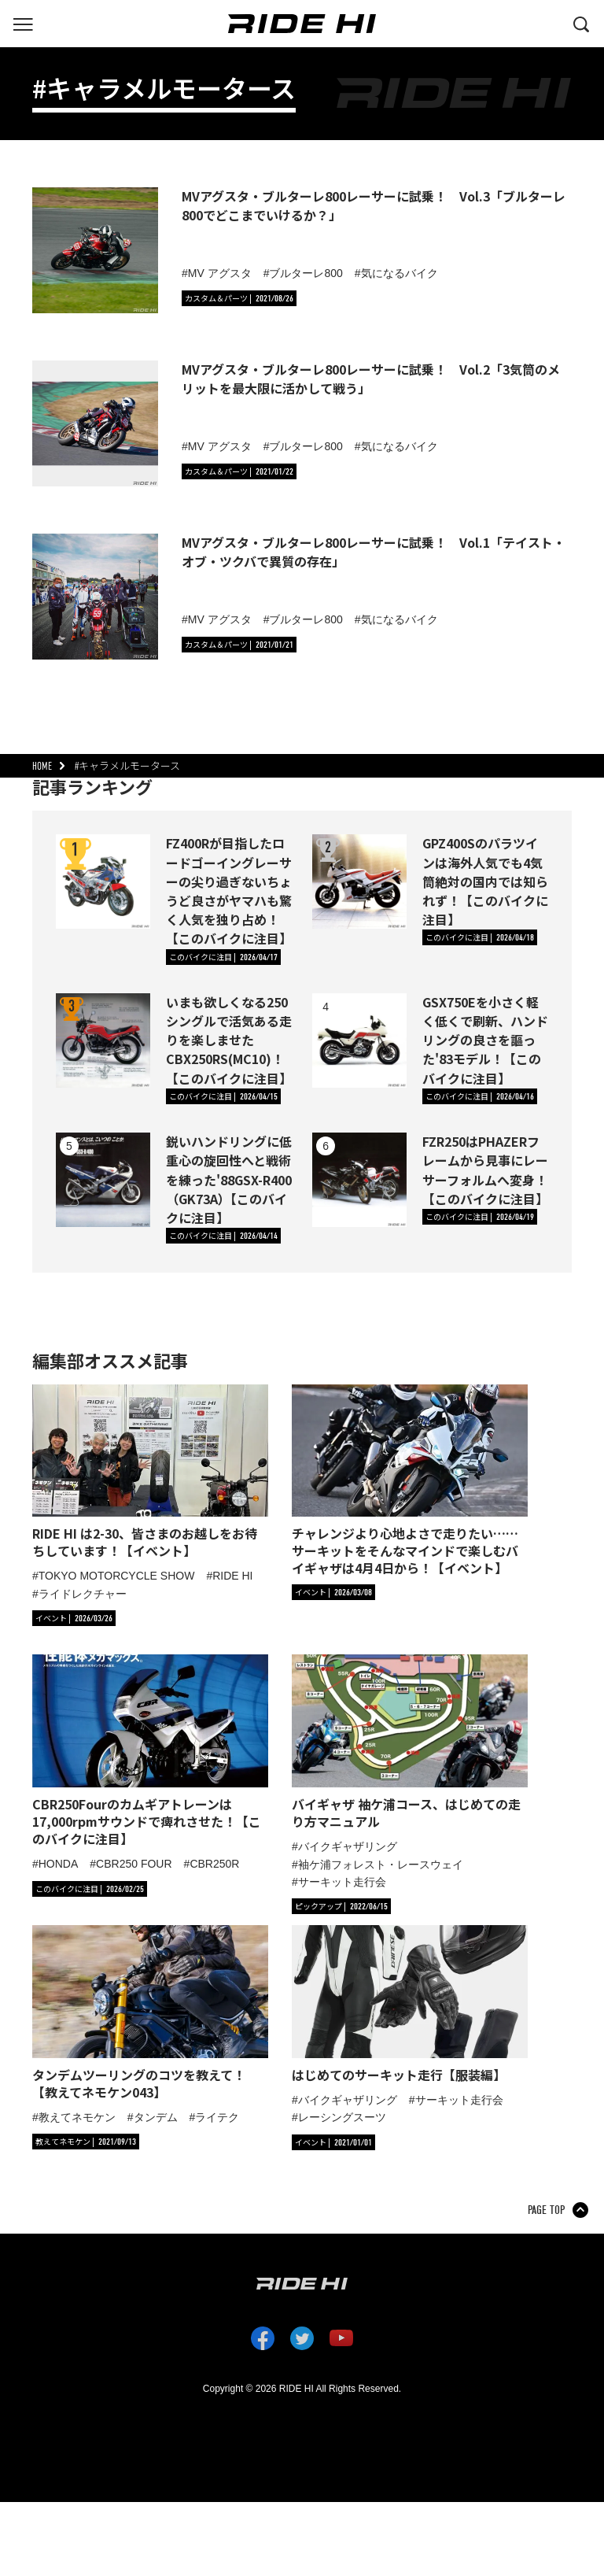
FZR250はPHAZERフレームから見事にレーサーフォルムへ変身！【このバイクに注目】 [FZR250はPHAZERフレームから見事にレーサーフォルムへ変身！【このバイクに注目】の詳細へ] (485, 1170)
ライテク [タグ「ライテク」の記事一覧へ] (217, 2117)
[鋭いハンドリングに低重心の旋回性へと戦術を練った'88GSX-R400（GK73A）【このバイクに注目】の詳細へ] (103, 1180)
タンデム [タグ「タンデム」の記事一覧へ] (156, 2117)
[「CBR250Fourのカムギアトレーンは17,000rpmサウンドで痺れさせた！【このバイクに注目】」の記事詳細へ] (150, 1750)
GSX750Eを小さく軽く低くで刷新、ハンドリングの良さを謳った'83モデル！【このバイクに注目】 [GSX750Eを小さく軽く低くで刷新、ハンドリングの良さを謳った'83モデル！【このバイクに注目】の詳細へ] (485, 1040)
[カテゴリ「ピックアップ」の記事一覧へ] (341, 1906)
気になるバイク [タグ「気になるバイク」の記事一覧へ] (399, 273)
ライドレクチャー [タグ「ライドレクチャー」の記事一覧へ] (83, 1593)
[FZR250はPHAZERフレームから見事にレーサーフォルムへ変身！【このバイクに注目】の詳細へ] (359, 1180)
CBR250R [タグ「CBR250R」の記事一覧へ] (214, 1863)
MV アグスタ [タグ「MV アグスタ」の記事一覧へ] (220, 273)
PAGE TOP (546, 2210)
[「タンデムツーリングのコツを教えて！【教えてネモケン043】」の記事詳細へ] (150, 2013)
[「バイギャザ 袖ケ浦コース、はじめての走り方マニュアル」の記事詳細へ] (410, 1742)
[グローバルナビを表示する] (23, 23)
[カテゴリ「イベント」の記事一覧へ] (74, 1618)
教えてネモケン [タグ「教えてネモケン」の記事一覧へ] (77, 2117)
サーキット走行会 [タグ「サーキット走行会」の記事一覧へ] (342, 1882)
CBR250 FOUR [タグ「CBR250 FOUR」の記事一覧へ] (133, 1863)
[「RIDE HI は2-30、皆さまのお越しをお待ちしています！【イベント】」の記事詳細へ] (150, 1472)
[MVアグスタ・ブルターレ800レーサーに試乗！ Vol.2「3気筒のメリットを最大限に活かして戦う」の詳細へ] (95, 423)
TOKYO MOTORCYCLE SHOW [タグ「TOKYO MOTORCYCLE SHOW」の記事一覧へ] (117, 1575)
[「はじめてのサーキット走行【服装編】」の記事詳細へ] (410, 2004)
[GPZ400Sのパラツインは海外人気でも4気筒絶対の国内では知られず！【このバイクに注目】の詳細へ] (359, 881)
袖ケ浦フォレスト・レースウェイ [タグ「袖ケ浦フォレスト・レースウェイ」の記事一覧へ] (380, 1864)
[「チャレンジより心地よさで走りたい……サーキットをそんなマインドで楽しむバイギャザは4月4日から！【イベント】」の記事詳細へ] (410, 1480)
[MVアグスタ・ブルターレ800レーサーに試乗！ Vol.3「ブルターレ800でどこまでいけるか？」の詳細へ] (95, 250)
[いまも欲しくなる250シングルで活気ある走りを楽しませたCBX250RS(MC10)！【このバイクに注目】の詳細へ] (103, 1040)
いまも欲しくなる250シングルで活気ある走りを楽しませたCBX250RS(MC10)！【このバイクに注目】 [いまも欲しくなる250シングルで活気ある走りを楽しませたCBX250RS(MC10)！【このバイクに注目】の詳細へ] (229, 1040)
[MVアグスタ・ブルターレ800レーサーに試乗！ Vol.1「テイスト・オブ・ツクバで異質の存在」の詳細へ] (95, 597)
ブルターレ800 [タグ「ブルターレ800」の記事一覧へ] (305, 273)
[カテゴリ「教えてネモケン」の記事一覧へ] (85, 2141)
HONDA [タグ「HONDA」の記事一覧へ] (59, 1863)
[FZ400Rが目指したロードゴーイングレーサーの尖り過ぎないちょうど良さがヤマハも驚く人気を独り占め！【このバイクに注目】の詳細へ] (103, 881)
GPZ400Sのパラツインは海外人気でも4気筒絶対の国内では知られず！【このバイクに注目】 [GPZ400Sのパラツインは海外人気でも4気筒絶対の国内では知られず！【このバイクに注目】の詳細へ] (485, 881)
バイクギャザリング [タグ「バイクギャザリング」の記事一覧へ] (347, 1846)
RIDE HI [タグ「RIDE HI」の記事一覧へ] (232, 1575)
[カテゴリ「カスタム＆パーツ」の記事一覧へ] (239, 298)
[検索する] (581, 23)
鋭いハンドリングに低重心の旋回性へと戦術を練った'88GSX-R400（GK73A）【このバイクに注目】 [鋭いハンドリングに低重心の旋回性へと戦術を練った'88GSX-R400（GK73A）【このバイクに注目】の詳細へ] (229, 1179)
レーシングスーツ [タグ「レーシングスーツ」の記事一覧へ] (342, 2117)
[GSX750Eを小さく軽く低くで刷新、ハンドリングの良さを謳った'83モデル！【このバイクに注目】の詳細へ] (359, 1040)
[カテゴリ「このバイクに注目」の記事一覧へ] (223, 957)
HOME (42, 766)
